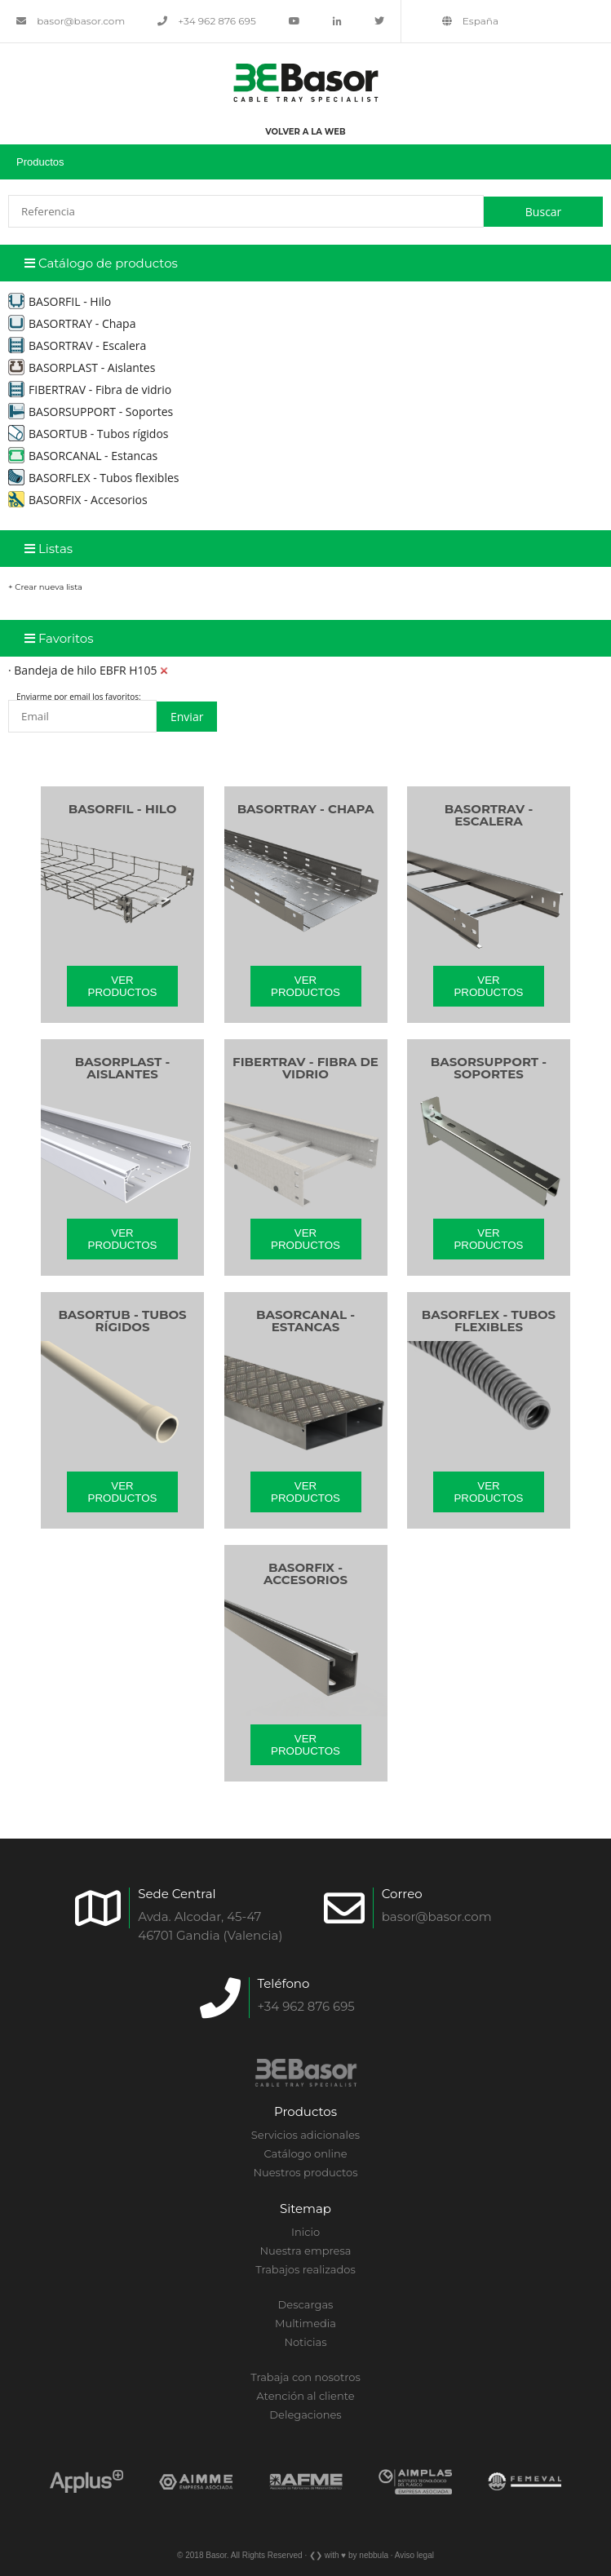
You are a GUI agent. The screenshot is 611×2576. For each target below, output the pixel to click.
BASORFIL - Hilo (59, 301)
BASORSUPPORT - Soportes (90, 411)
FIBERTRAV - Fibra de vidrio (89, 389)
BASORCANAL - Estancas (82, 455)
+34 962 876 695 (206, 21)
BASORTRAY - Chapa (71, 323)
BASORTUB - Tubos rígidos (88, 433)
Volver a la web (305, 131)
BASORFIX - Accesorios (78, 499)
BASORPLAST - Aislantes (81, 367)
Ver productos (122, 986)
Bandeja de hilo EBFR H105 (85, 670)
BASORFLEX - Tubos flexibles (93, 477)
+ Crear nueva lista (45, 587)
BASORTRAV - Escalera (77, 345)
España (470, 21)
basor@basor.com (70, 21)
